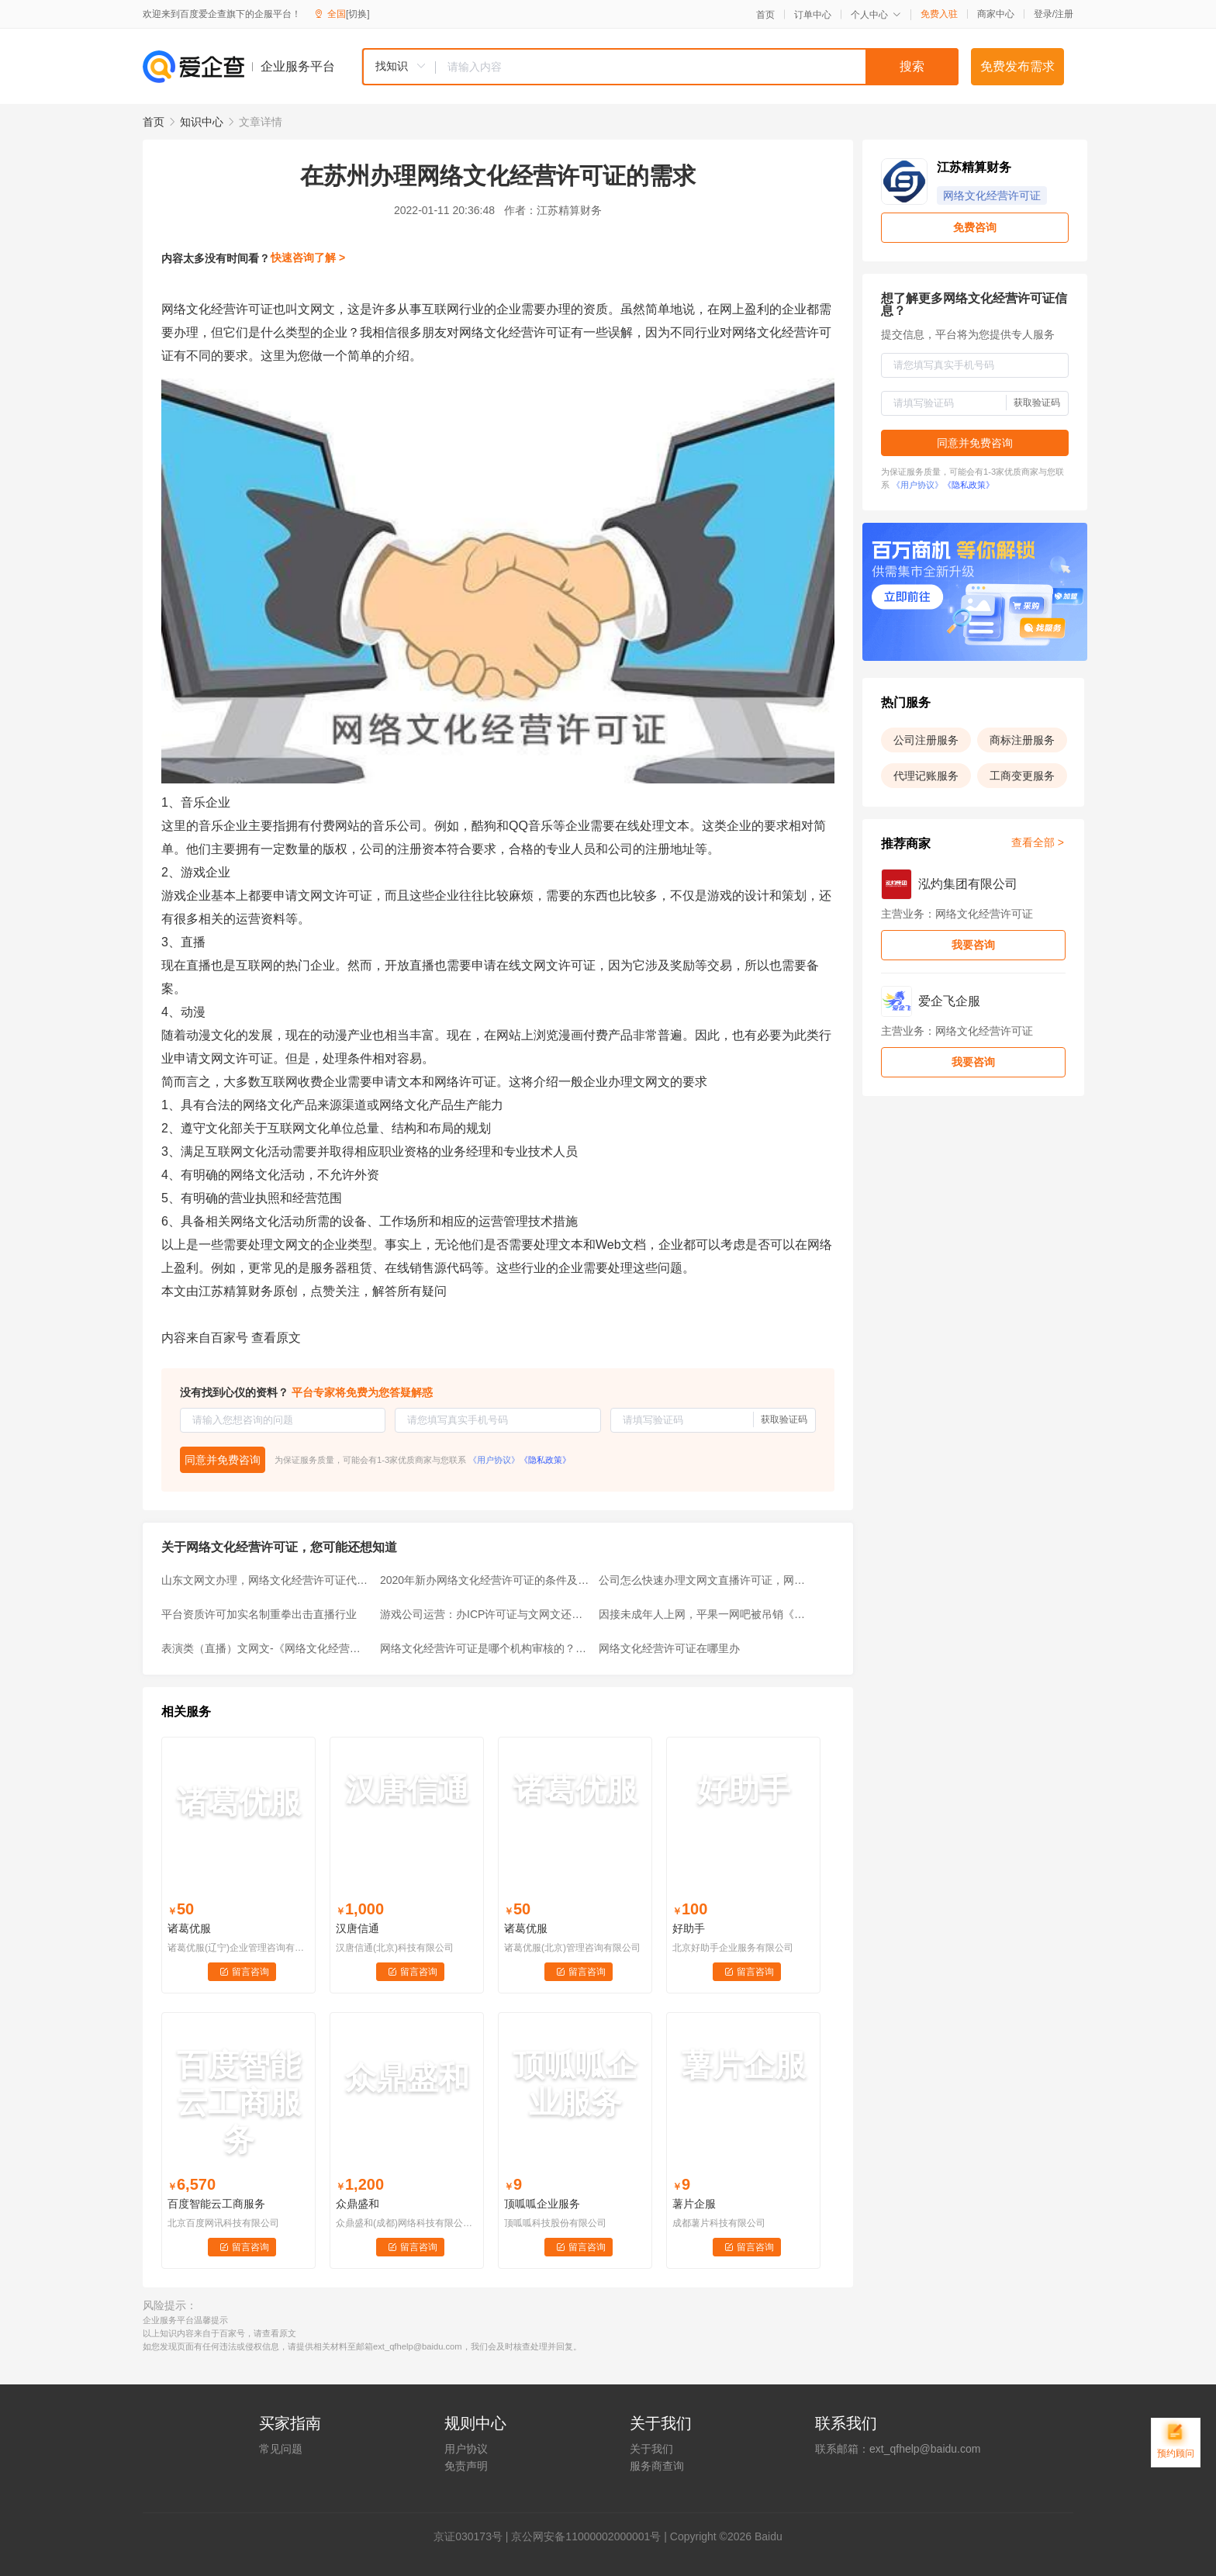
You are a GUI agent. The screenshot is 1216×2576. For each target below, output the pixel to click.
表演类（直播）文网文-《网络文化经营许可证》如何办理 (266, 1648)
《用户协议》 (494, 1459)
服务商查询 (657, 2466)
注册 (1064, 14)
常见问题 (280, 2449)
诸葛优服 (189, 1928)
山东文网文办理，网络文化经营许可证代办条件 (266, 1580)
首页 (765, 14)
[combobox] (660, 66)
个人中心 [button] (876, 14)
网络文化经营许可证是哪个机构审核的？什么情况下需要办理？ (484, 1648)
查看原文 (276, 1337)
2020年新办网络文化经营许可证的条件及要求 (484, 1580)
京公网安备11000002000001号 (586, 2536)
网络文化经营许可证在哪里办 (669, 1648)
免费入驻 (939, 14)
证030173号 (473, 2536)
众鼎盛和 (357, 2203)
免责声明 (466, 2466)
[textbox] (697, 66)
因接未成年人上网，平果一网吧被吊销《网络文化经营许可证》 (703, 1614)
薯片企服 (694, 2203)
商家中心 (995, 14)
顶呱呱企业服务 (542, 2203)
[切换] (358, 14)
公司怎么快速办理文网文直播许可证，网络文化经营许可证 (703, 1580)
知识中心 (201, 121)
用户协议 (466, 2449)
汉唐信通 (357, 1928)
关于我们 (651, 2449)
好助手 (688, 1928)
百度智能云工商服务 (216, 2203)
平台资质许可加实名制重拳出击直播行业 (259, 1614)
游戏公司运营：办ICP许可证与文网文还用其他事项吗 (484, 1614)
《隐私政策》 (545, 1459)
